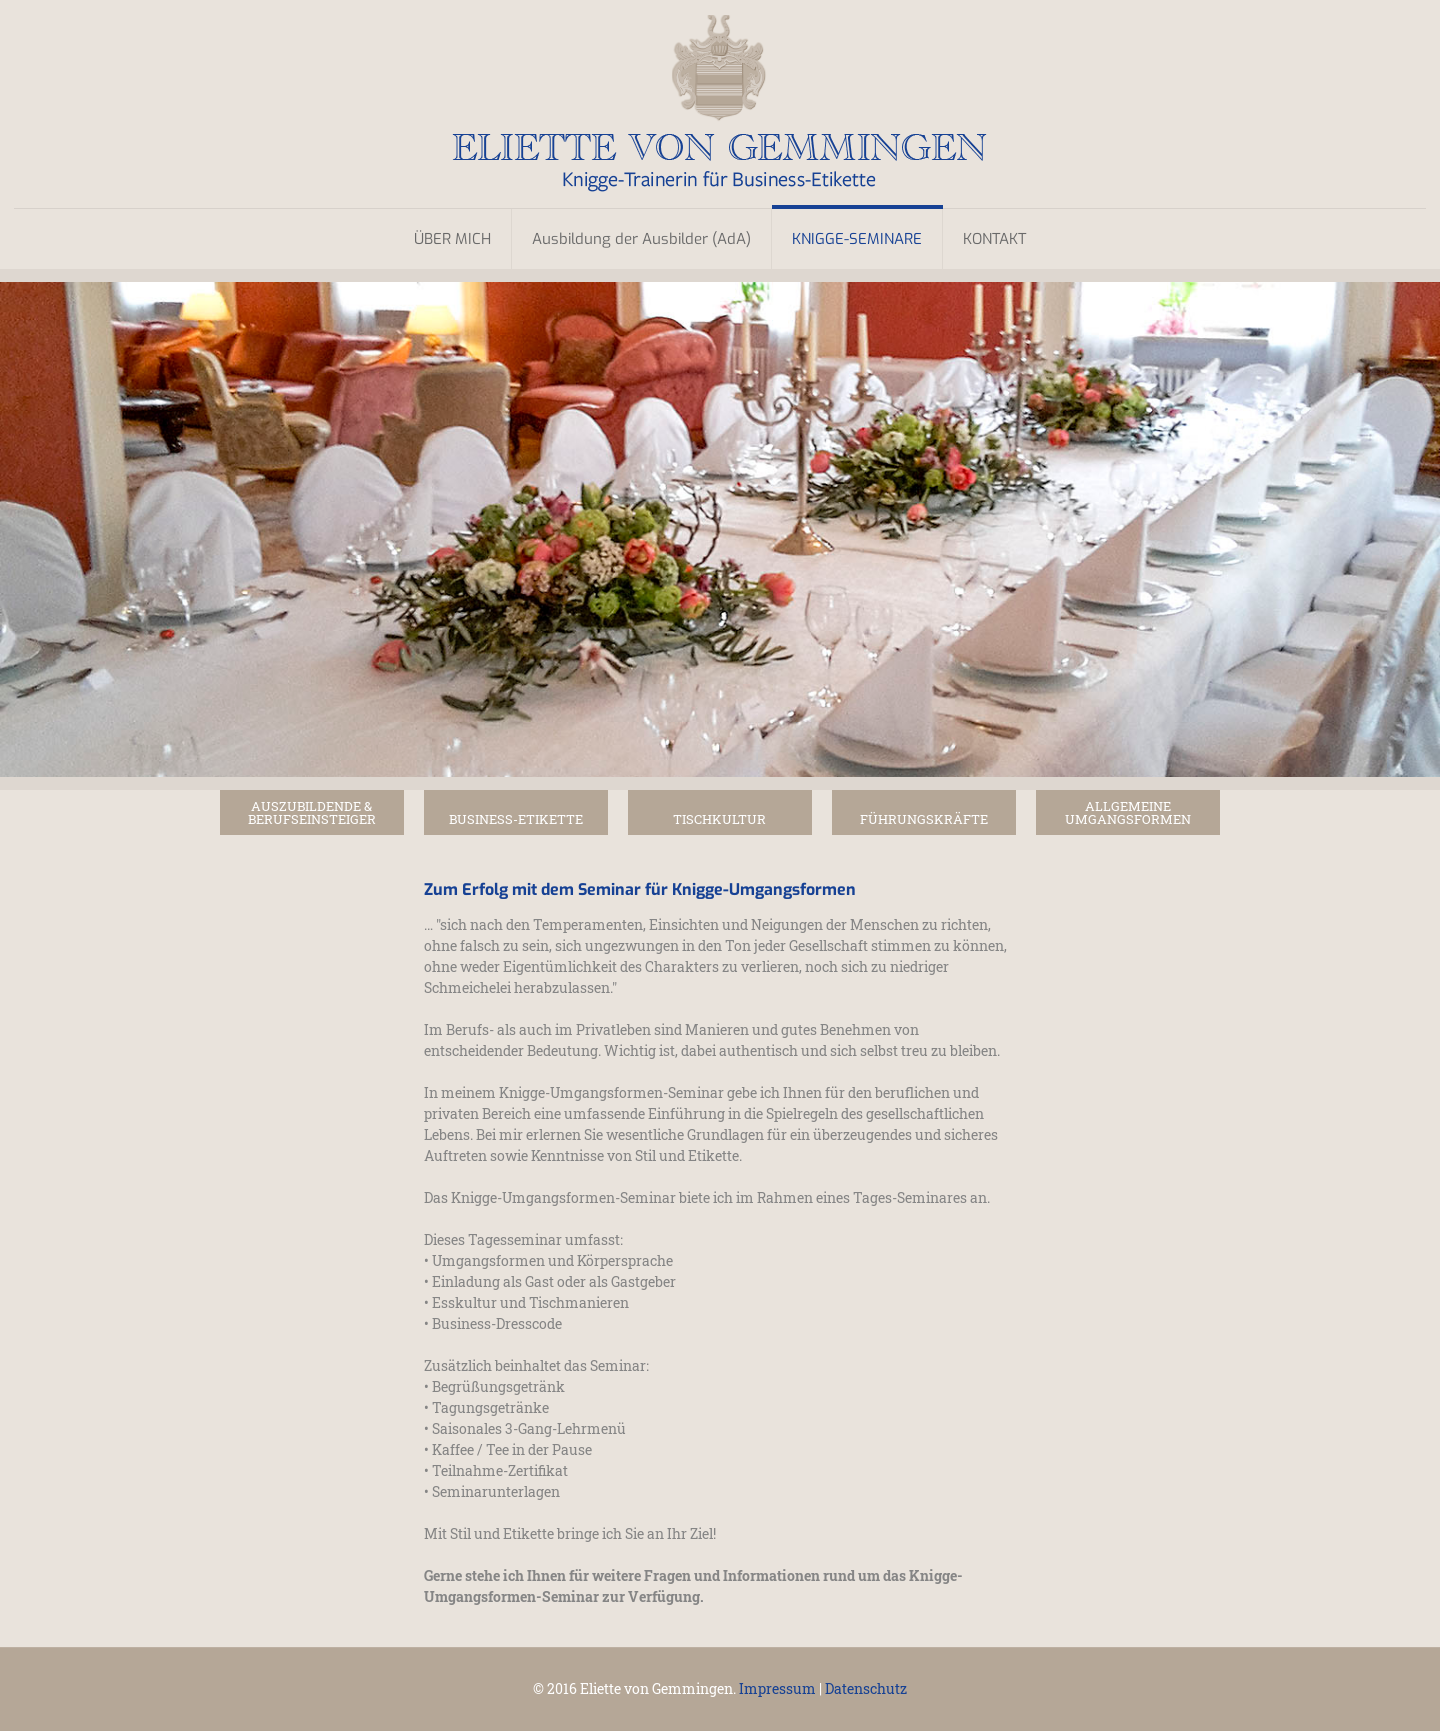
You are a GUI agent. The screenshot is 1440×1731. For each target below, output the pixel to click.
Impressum (777, 1688)
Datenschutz (866, 1688)
